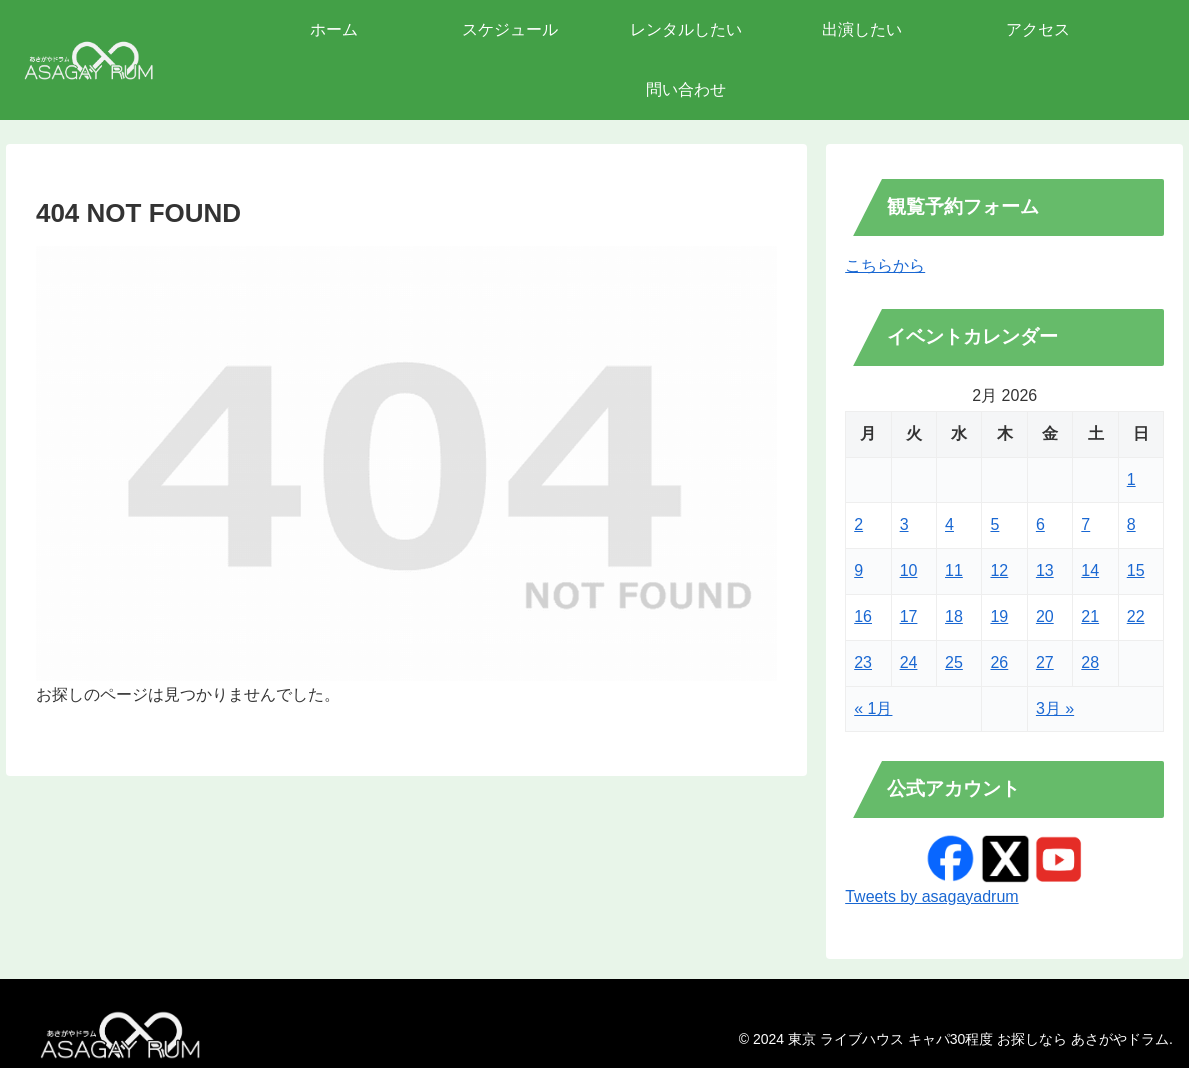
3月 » (1055, 708)
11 (954, 570)
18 (954, 616)
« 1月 (873, 708)
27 (1045, 662)
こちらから (885, 265)
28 (1090, 662)
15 (1136, 570)
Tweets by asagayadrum (931, 896)
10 (909, 570)
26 (999, 662)
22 (1136, 616)
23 (863, 662)
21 (1090, 616)
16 (863, 616)
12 (999, 570)
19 (999, 616)
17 (909, 616)
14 (1090, 570)
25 (954, 662)
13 (1045, 570)
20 (1045, 616)
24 (909, 662)
